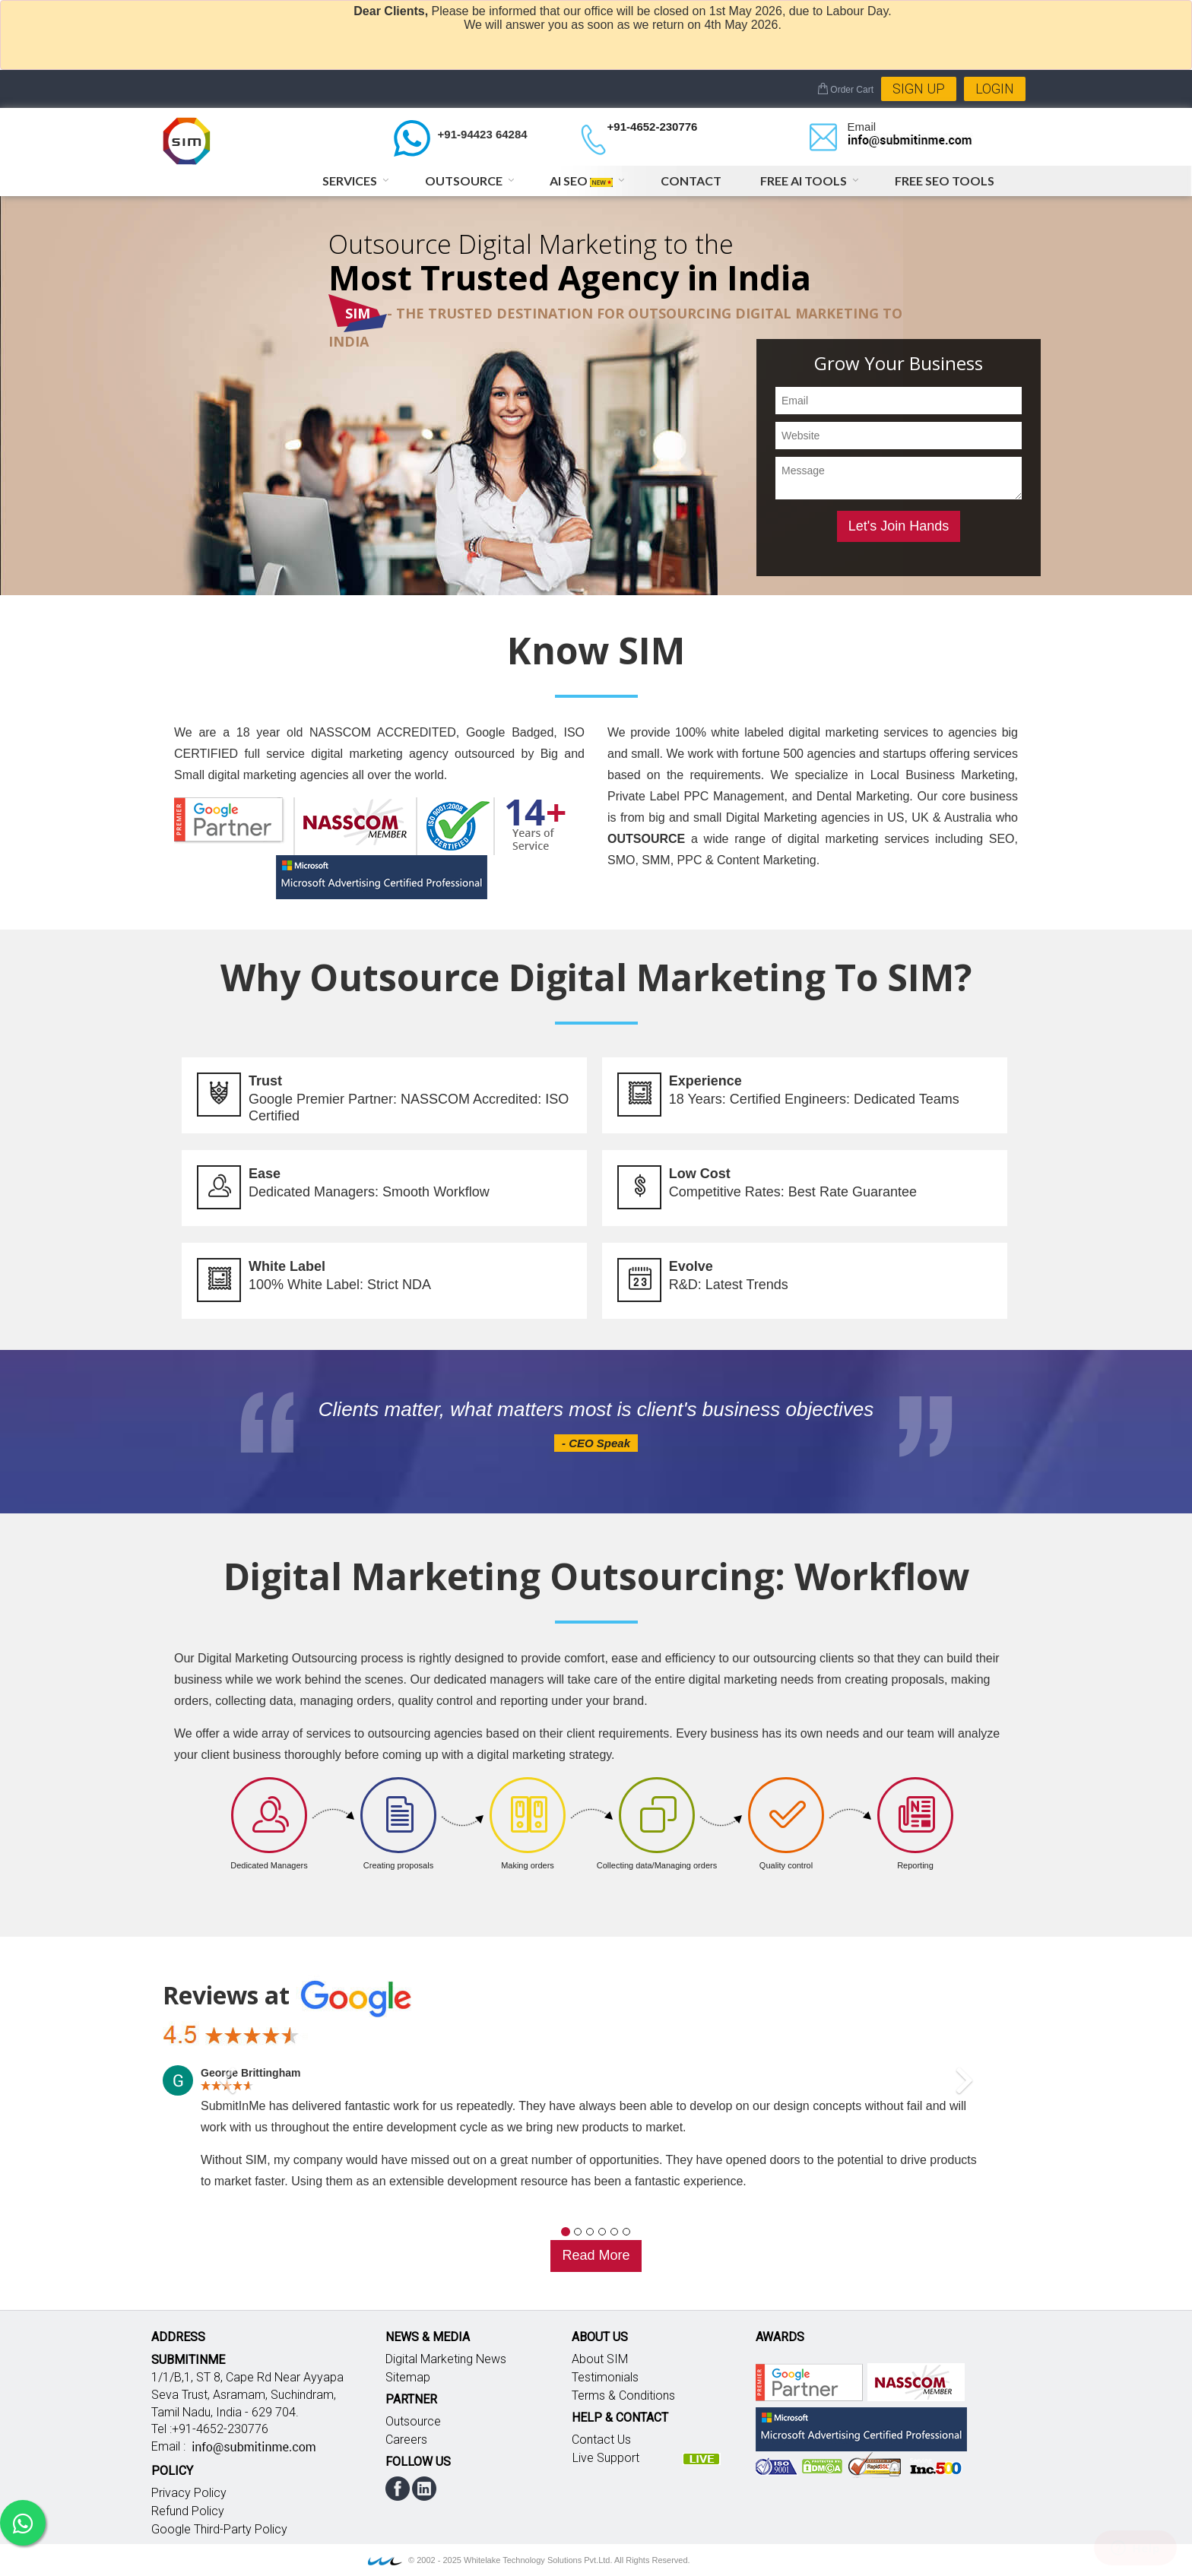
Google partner (809, 2382)
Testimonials (605, 2377)
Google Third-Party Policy (219, 2529)
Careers (406, 2439)
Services (349, 180)
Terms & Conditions (623, 2395)
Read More (595, 2255)
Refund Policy (187, 2511)
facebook (397, 2488)
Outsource (463, 180)
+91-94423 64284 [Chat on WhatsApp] (483, 134)
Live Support (605, 2458)
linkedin (424, 2488)
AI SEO (581, 180)
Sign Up (918, 89)
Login (994, 89)
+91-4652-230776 (652, 126)
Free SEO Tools (944, 180)
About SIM (600, 2359)
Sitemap (407, 2377)
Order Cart (845, 89)
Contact (691, 180)
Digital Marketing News (445, 2359)
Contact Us (601, 2439)
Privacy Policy (189, 2493)
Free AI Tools (803, 180)
